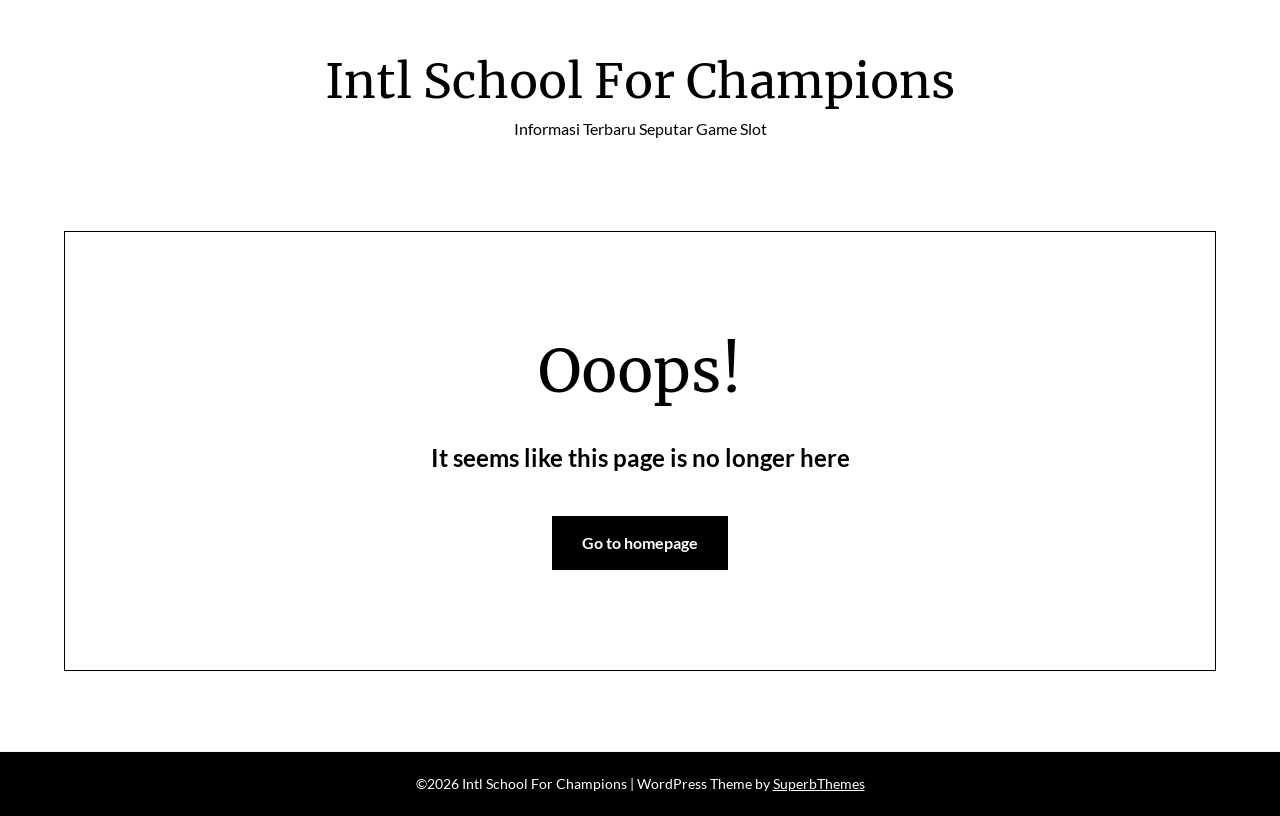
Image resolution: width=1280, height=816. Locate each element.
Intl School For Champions (640, 81)
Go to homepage (640, 542)
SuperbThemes (819, 783)
